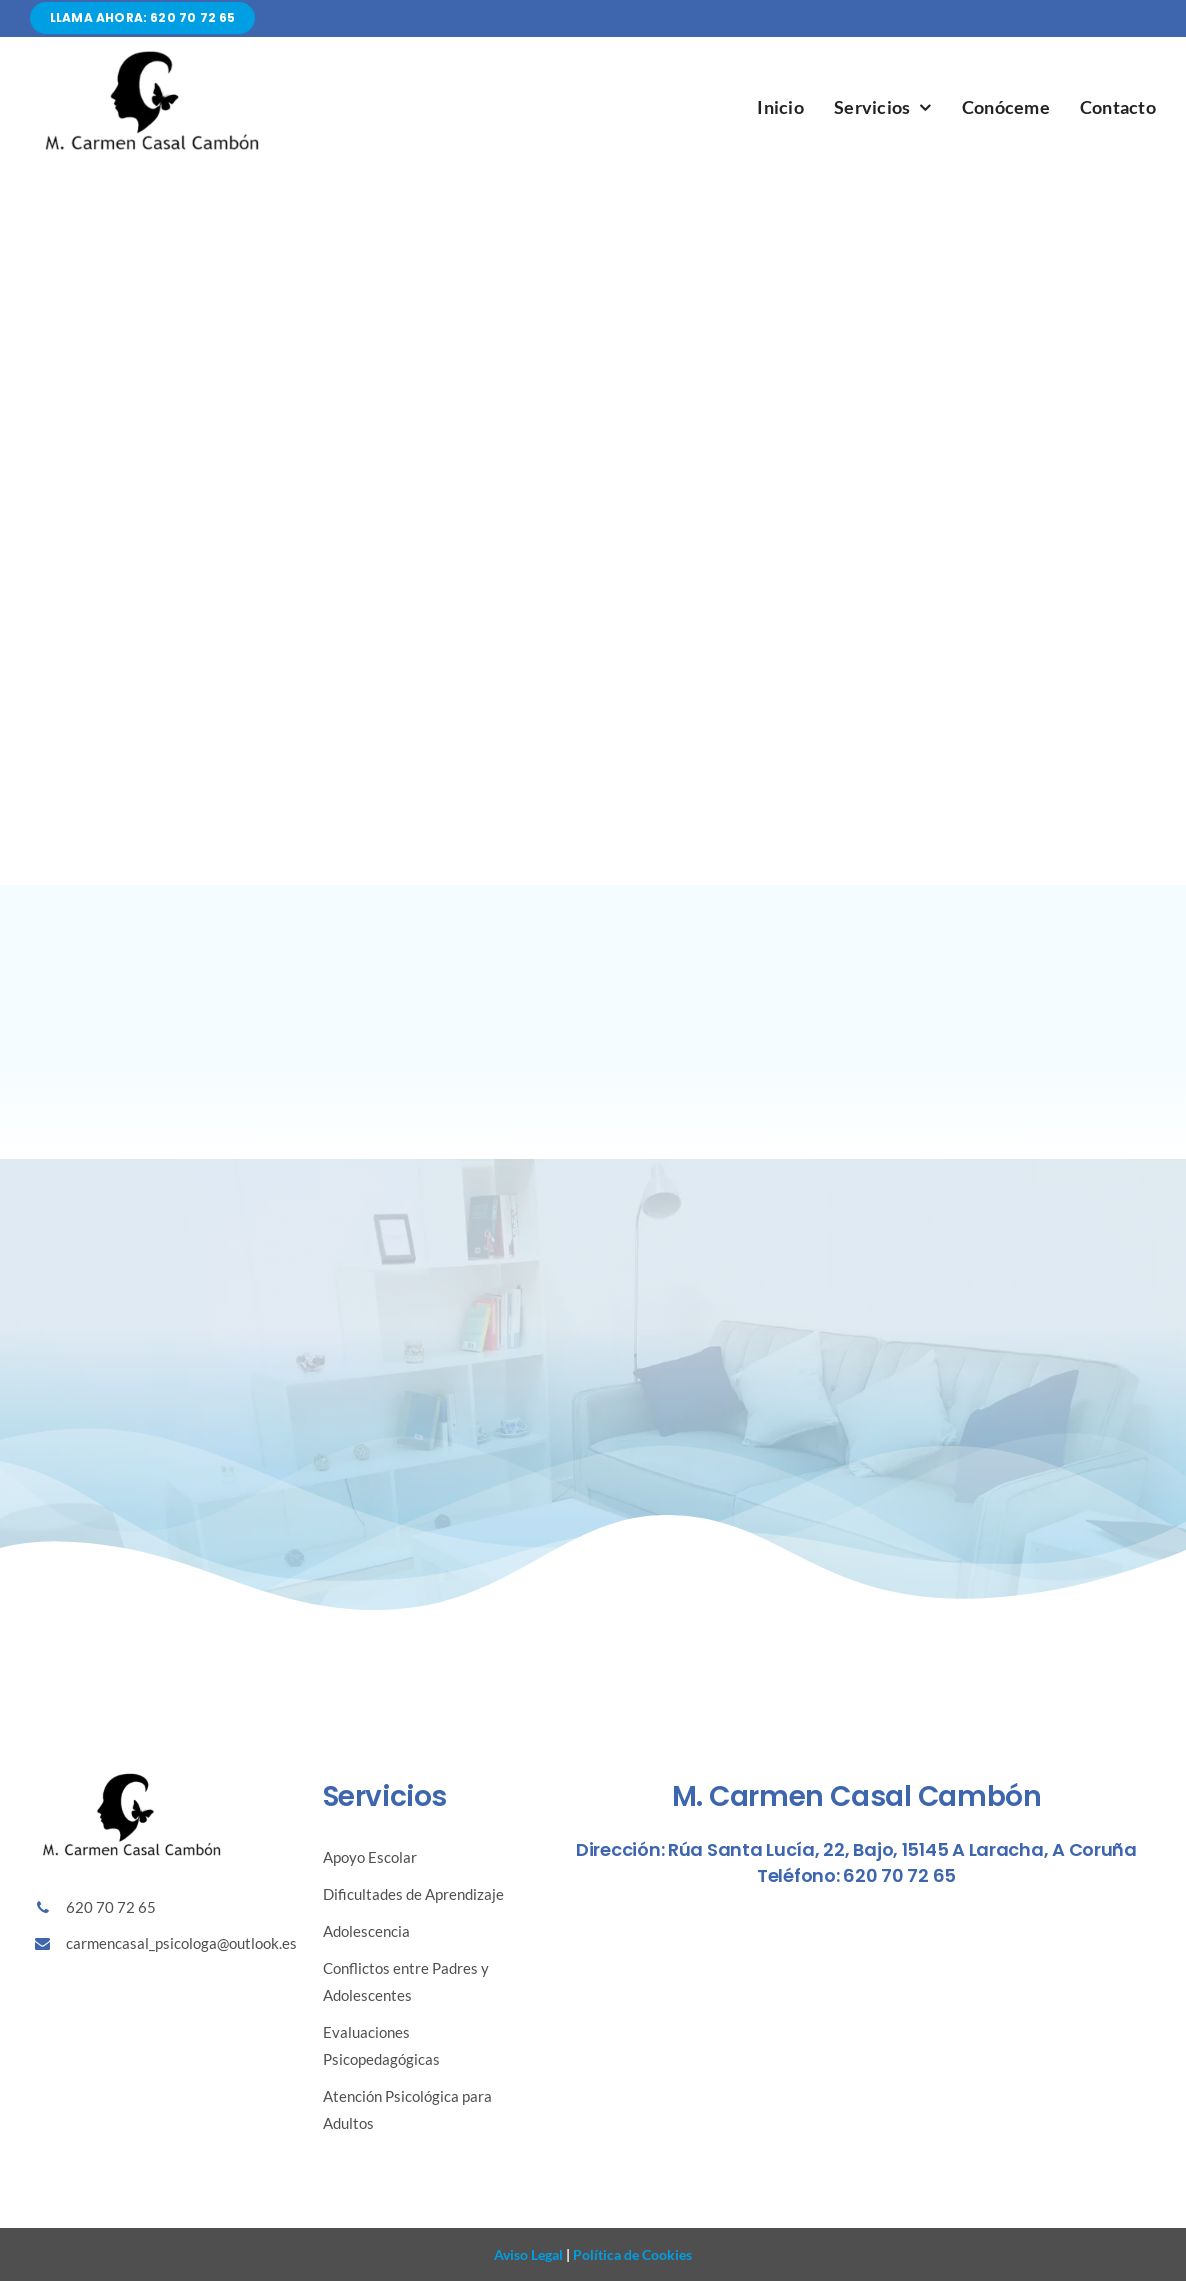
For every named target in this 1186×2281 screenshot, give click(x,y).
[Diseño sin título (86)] (150, 54)
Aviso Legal (528, 2254)
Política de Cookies (631, 2254)
